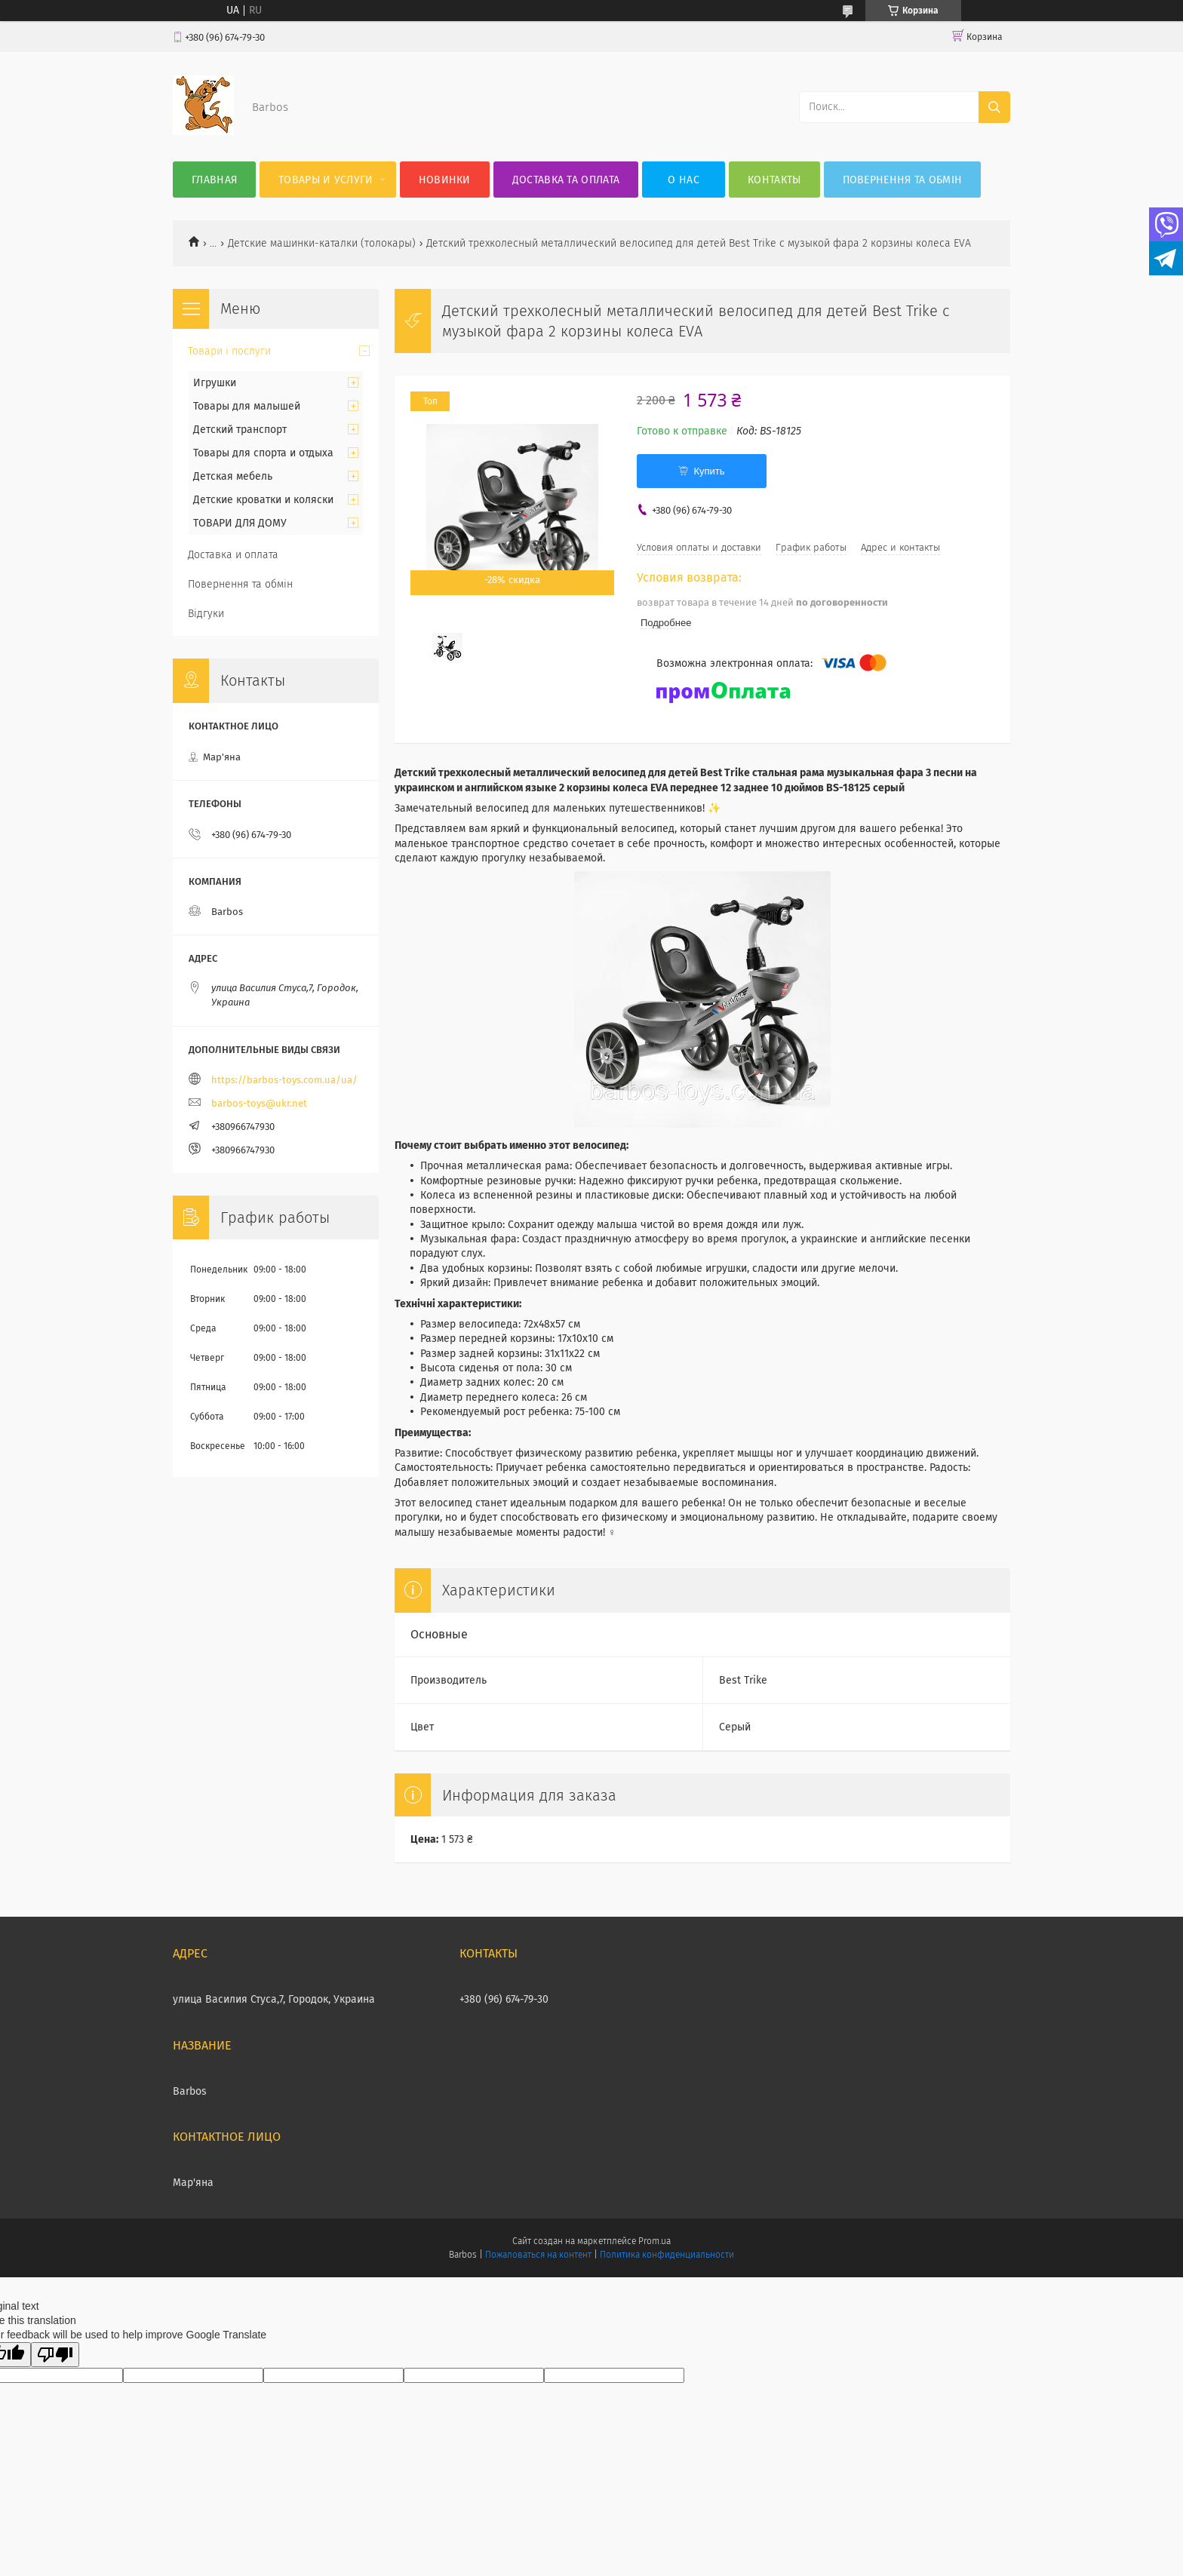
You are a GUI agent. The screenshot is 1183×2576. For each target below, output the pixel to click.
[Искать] (994, 107)
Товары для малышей (246, 406)
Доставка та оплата (565, 179)
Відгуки (206, 613)
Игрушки (214, 382)
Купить (708, 471)
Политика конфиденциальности (667, 2254)
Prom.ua (654, 2241)
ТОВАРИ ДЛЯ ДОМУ (240, 523)
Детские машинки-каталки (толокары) (322, 243)
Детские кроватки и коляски (263, 499)
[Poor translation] (55, 2354)
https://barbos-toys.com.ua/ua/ (284, 1079)
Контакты (774, 179)
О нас (683, 179)
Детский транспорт (240, 429)
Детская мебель (232, 476)
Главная (214, 179)
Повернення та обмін (903, 179)
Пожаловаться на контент (538, 2254)
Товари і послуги (229, 351)
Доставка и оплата (233, 554)
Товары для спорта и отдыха (263, 453)
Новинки (445, 179)
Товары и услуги (325, 179)
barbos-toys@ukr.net (259, 1103)
